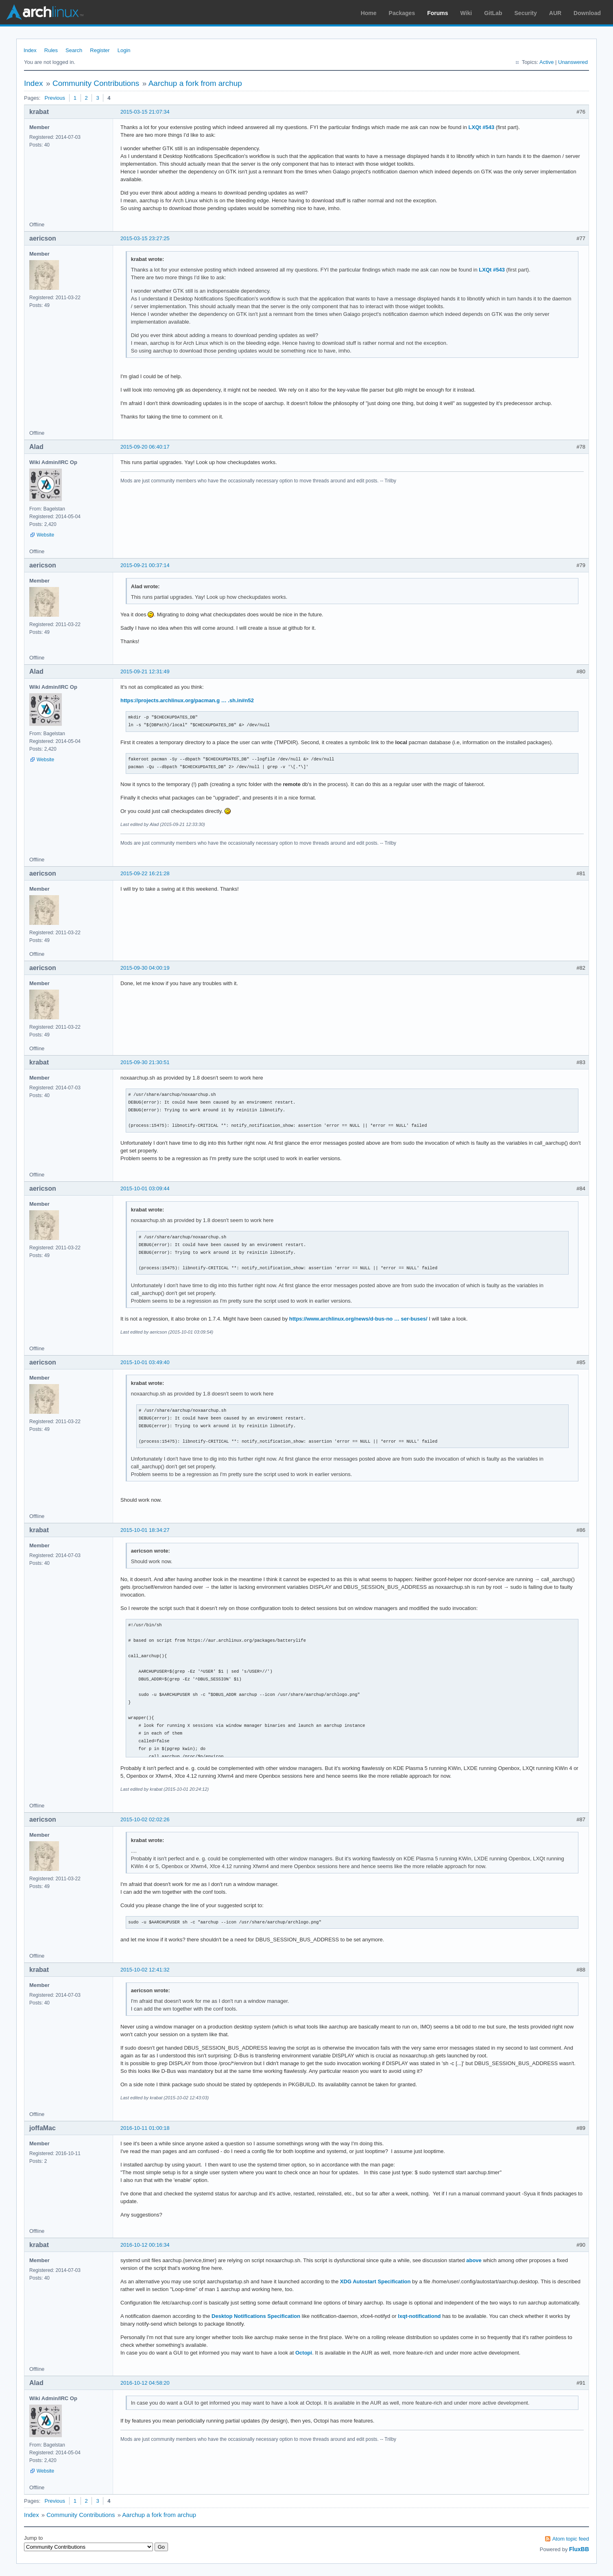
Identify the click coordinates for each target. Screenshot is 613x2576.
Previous (54, 98)
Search (73, 50)
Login (124, 50)
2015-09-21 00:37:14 (145, 565)
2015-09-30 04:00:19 (145, 968)
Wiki (466, 13)
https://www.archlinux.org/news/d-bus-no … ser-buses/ (358, 1319)
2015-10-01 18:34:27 (145, 1530)
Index (30, 50)
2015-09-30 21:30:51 (145, 1062)
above (474, 2260)
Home (369, 13)
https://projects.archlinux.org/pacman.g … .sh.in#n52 (187, 700)
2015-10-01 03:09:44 (145, 1188)
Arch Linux (44, 12)
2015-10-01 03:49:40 (145, 1362)
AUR (555, 13)
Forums (437, 13)
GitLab (493, 13)
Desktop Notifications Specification (256, 2316)
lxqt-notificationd (419, 2316)
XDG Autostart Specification (375, 2281)
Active (546, 62)
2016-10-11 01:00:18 (145, 2128)
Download (587, 13)
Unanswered (573, 62)
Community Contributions (95, 83)
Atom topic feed (570, 2539)
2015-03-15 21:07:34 (145, 112)
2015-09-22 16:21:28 (145, 873)
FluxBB (579, 2549)
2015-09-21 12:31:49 (145, 671)
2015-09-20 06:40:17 (145, 447)
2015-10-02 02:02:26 (145, 1819)
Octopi (303, 2353)
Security (526, 13)
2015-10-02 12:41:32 (145, 1970)
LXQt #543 (482, 127)
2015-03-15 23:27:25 (145, 238)
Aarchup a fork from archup (195, 83)
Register (99, 50)
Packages (402, 13)
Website (45, 535)
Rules (51, 50)
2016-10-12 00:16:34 (145, 2245)
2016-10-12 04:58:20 (145, 2383)
